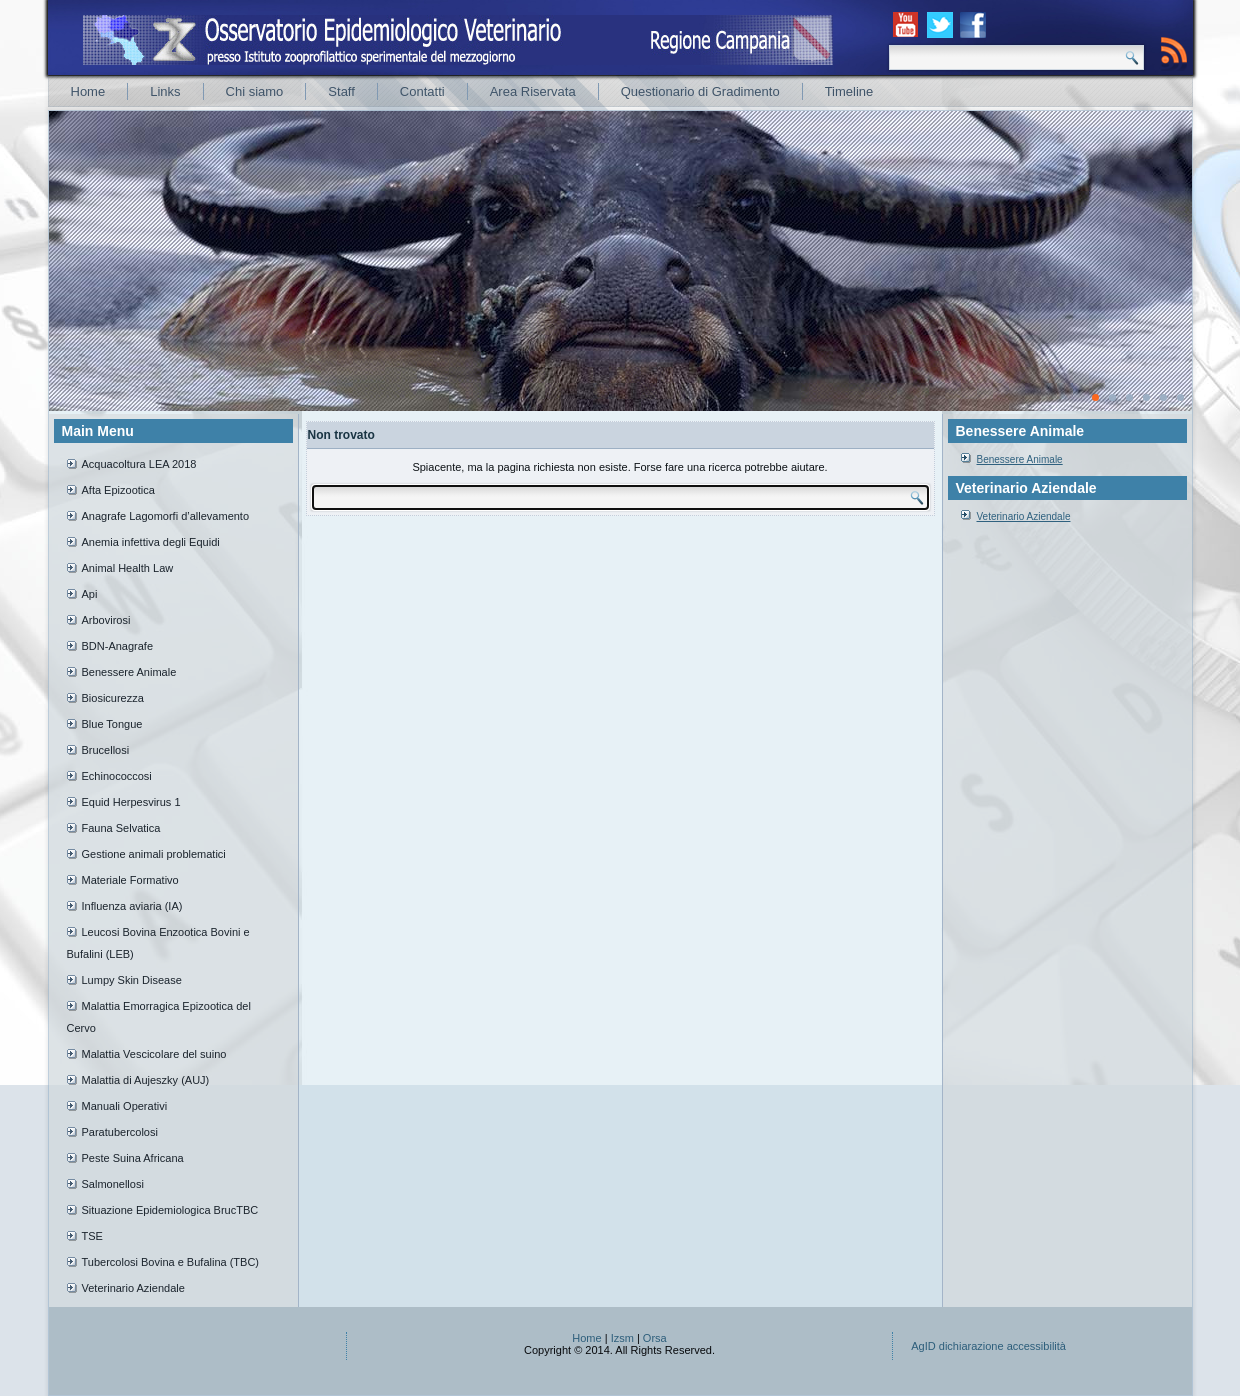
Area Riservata (533, 91)
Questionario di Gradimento (700, 91)
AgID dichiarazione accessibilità (988, 1346)
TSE (92, 1236)
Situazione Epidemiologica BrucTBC (170, 1210)
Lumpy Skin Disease (132, 980)
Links (165, 91)
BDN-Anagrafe (118, 646)
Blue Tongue (112, 724)
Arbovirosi (106, 620)
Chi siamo (255, 91)
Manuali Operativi (125, 1106)
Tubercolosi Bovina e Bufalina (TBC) (171, 1262)
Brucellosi (106, 750)
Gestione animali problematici (154, 854)
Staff (341, 91)
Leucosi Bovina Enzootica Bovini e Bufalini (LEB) (158, 943)
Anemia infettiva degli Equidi (151, 542)
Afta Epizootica (118, 490)
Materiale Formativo (130, 880)
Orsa (655, 1338)
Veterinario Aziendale (133, 1288)
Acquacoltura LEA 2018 (139, 464)
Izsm (622, 1338)
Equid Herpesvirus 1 (131, 802)
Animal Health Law (128, 568)
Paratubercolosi (120, 1132)
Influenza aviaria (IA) (132, 906)
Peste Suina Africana (133, 1158)
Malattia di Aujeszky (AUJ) (146, 1080)
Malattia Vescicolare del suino (154, 1054)
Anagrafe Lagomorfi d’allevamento (166, 516)
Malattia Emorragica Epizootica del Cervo (159, 1017)
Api (90, 594)
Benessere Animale (129, 672)
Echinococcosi (117, 776)
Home (88, 91)
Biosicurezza (113, 698)
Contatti (422, 91)
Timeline (849, 91)
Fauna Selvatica (121, 828)
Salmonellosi (113, 1184)
